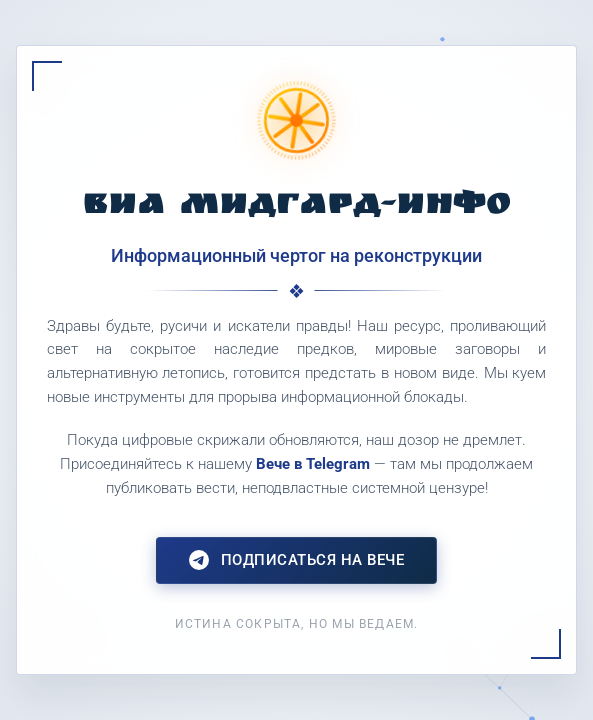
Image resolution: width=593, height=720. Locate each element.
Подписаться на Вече (297, 560)
